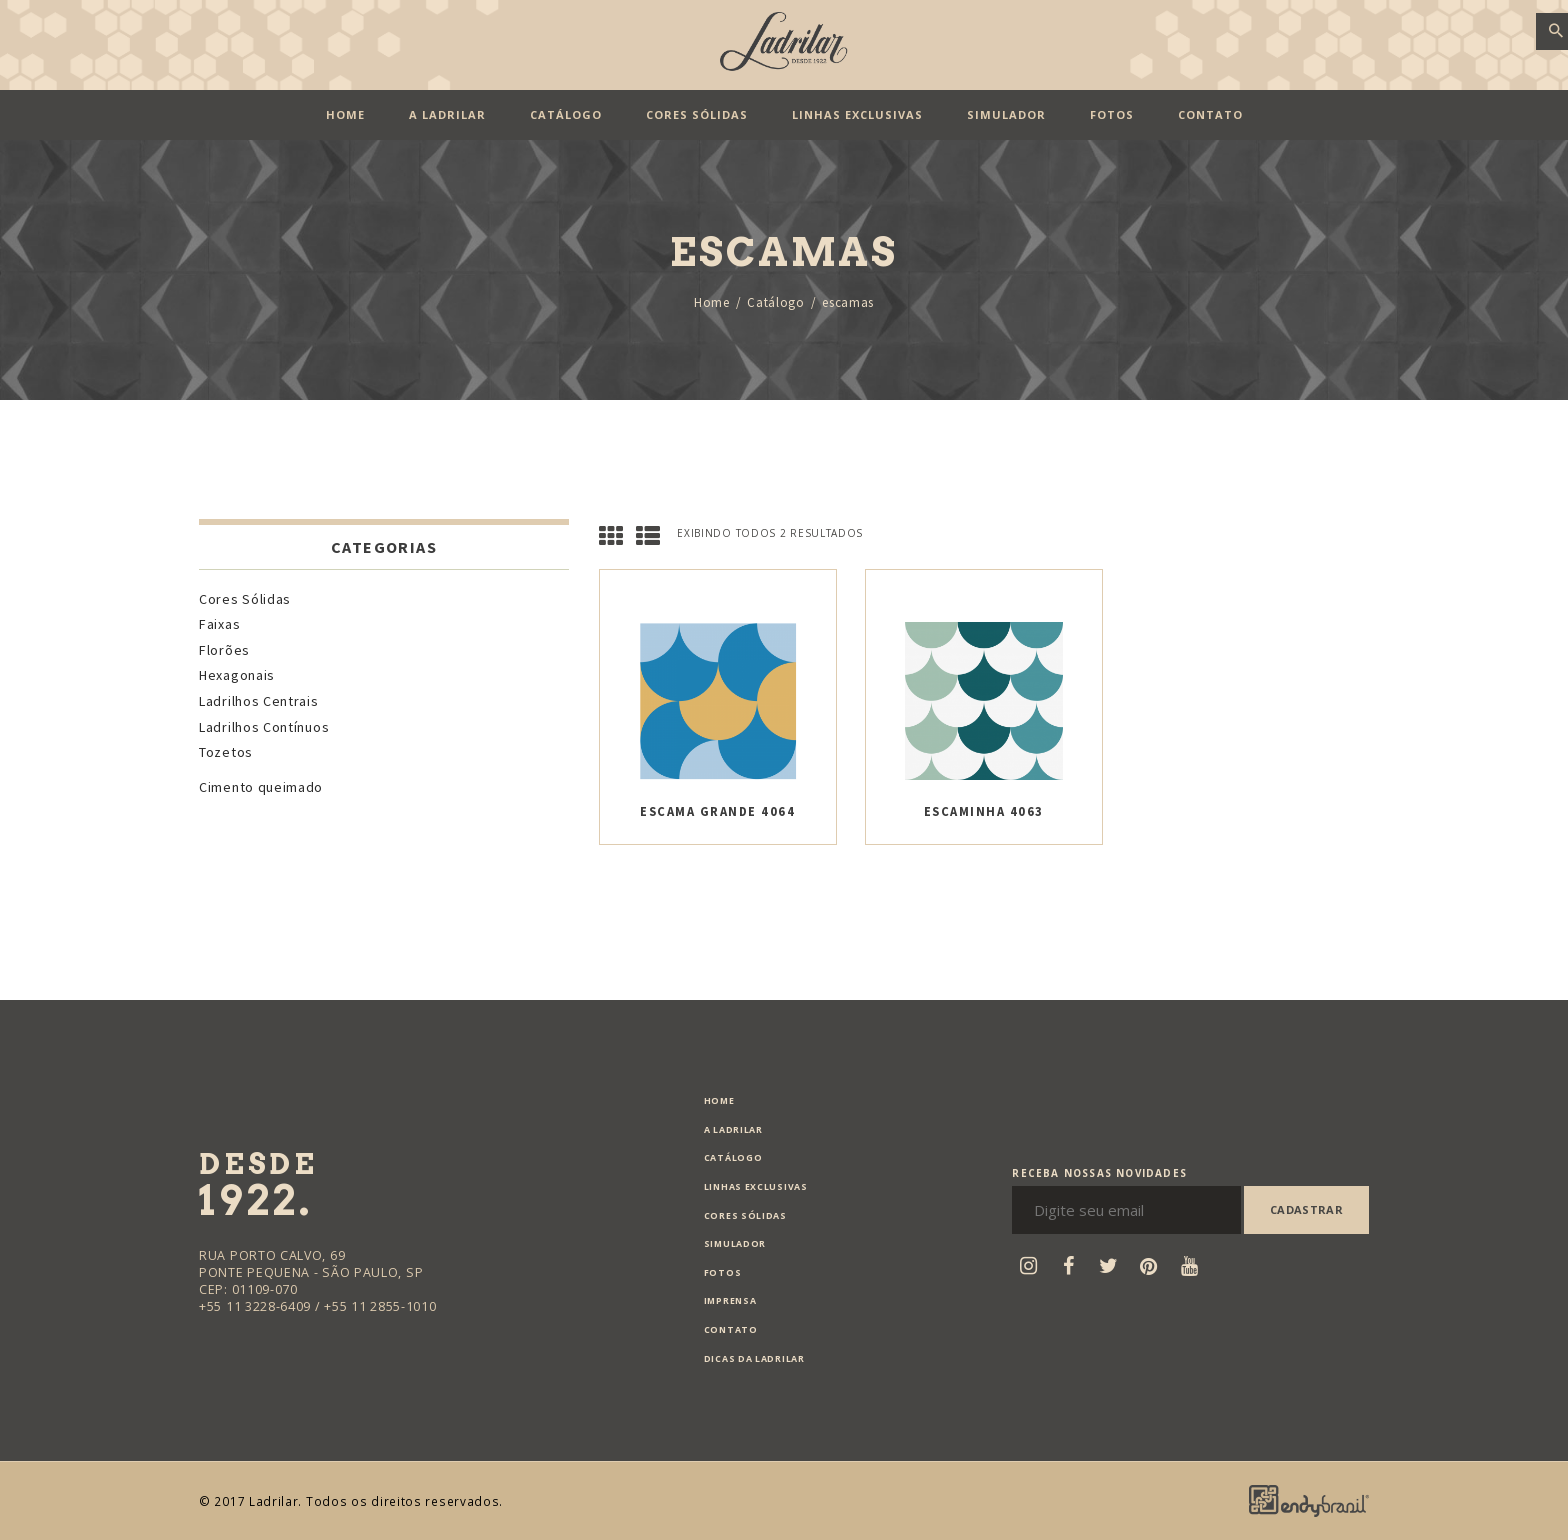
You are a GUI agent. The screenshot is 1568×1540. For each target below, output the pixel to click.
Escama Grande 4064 (717, 811)
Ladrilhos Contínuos (264, 727)
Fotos (723, 1273)
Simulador (735, 1244)
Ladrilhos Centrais (259, 701)
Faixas (219, 624)
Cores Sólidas (245, 599)
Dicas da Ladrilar (754, 1359)
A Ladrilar (733, 1130)
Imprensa (730, 1301)
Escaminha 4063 (984, 811)
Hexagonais (237, 675)
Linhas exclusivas (756, 1187)
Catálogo (776, 302)
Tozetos (226, 752)
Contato (731, 1330)
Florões (224, 650)
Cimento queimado (261, 787)
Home (712, 302)
